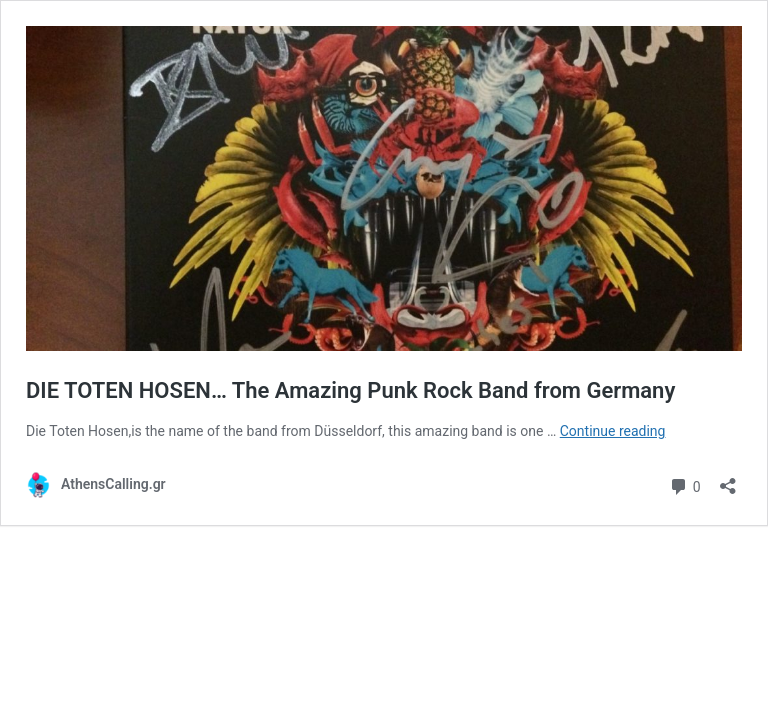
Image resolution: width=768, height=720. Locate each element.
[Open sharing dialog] (728, 479)
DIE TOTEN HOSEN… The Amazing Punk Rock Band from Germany (350, 390)
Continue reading (613, 431)
